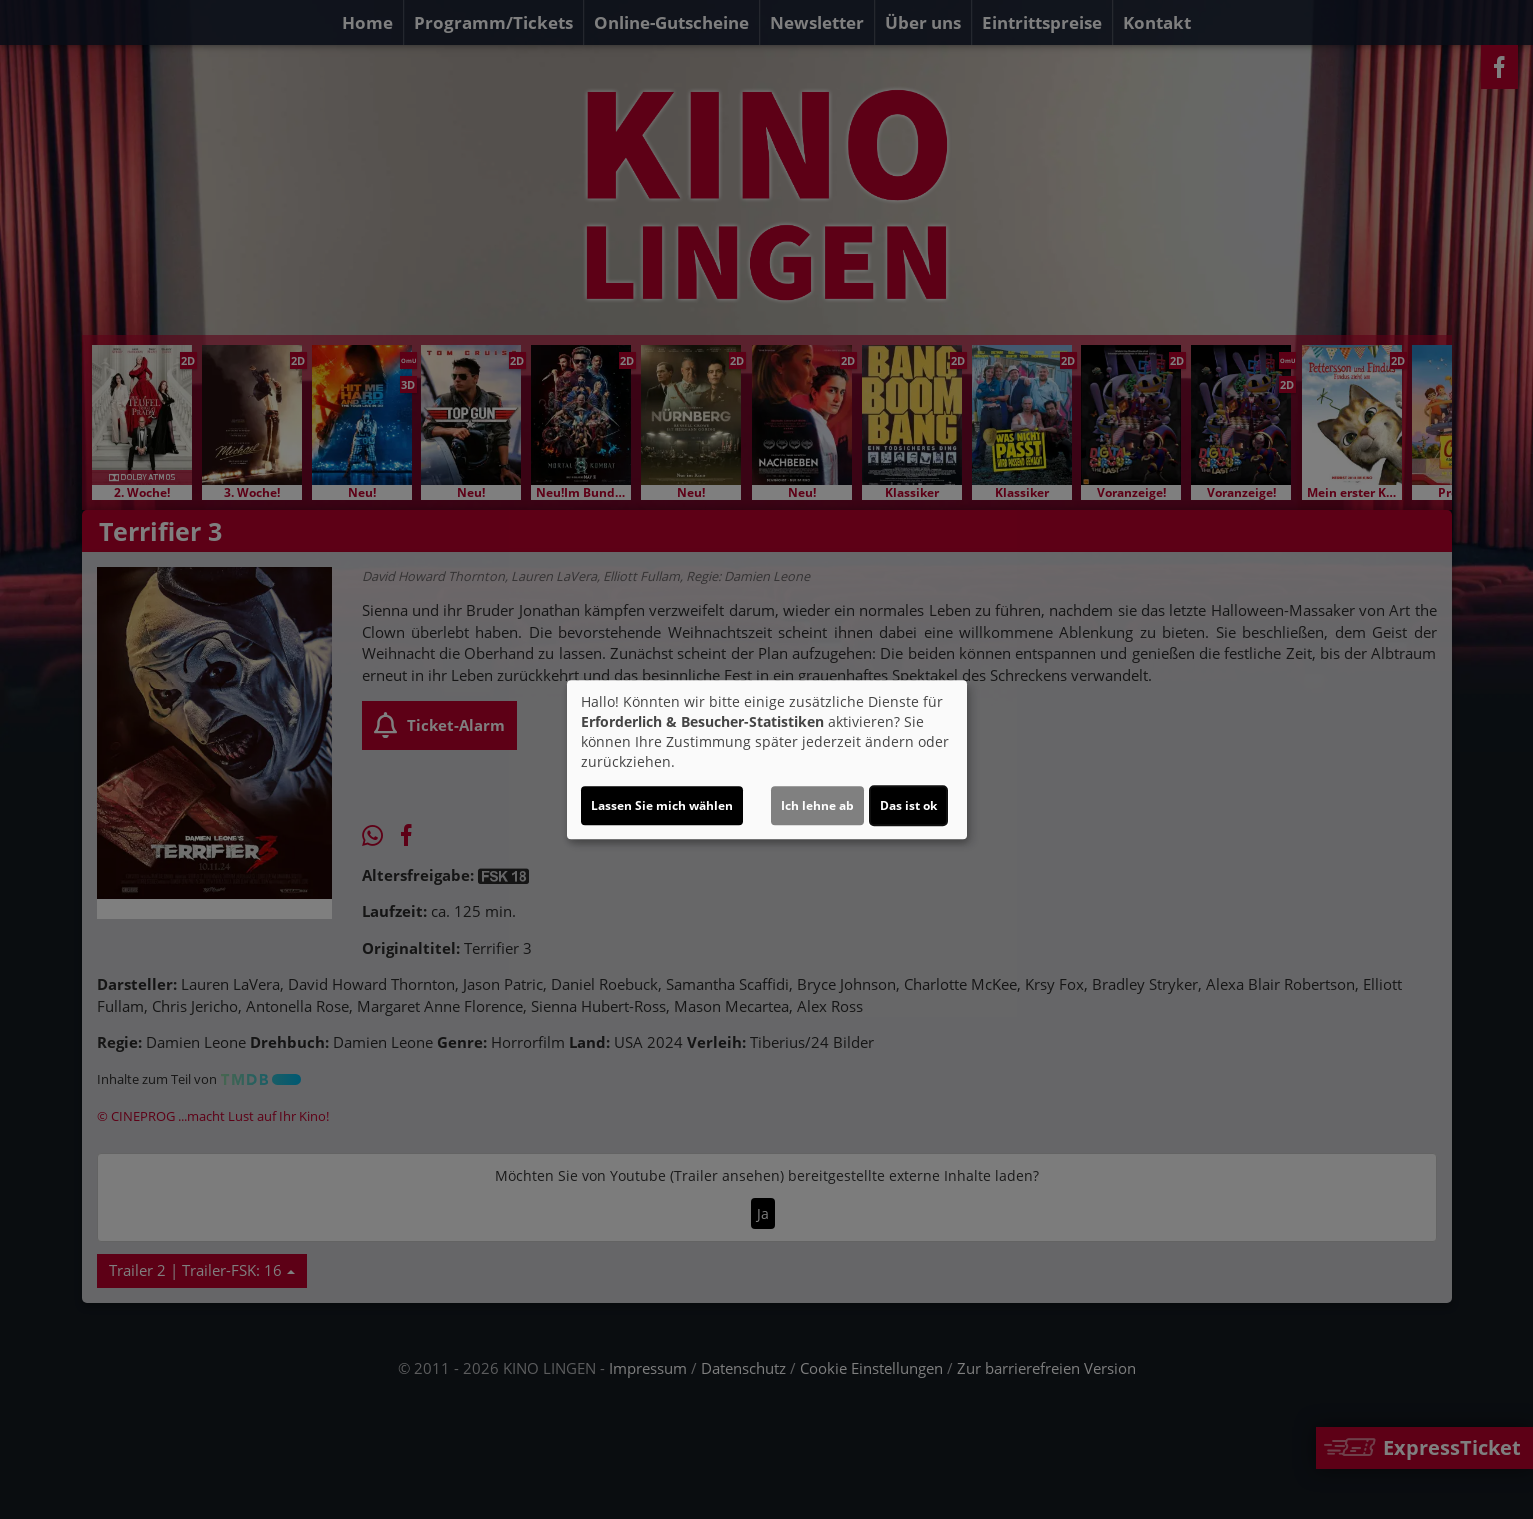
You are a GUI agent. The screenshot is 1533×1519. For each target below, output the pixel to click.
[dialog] (767, 760)
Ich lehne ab (817, 805)
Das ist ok (908, 805)
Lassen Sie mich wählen (662, 805)
